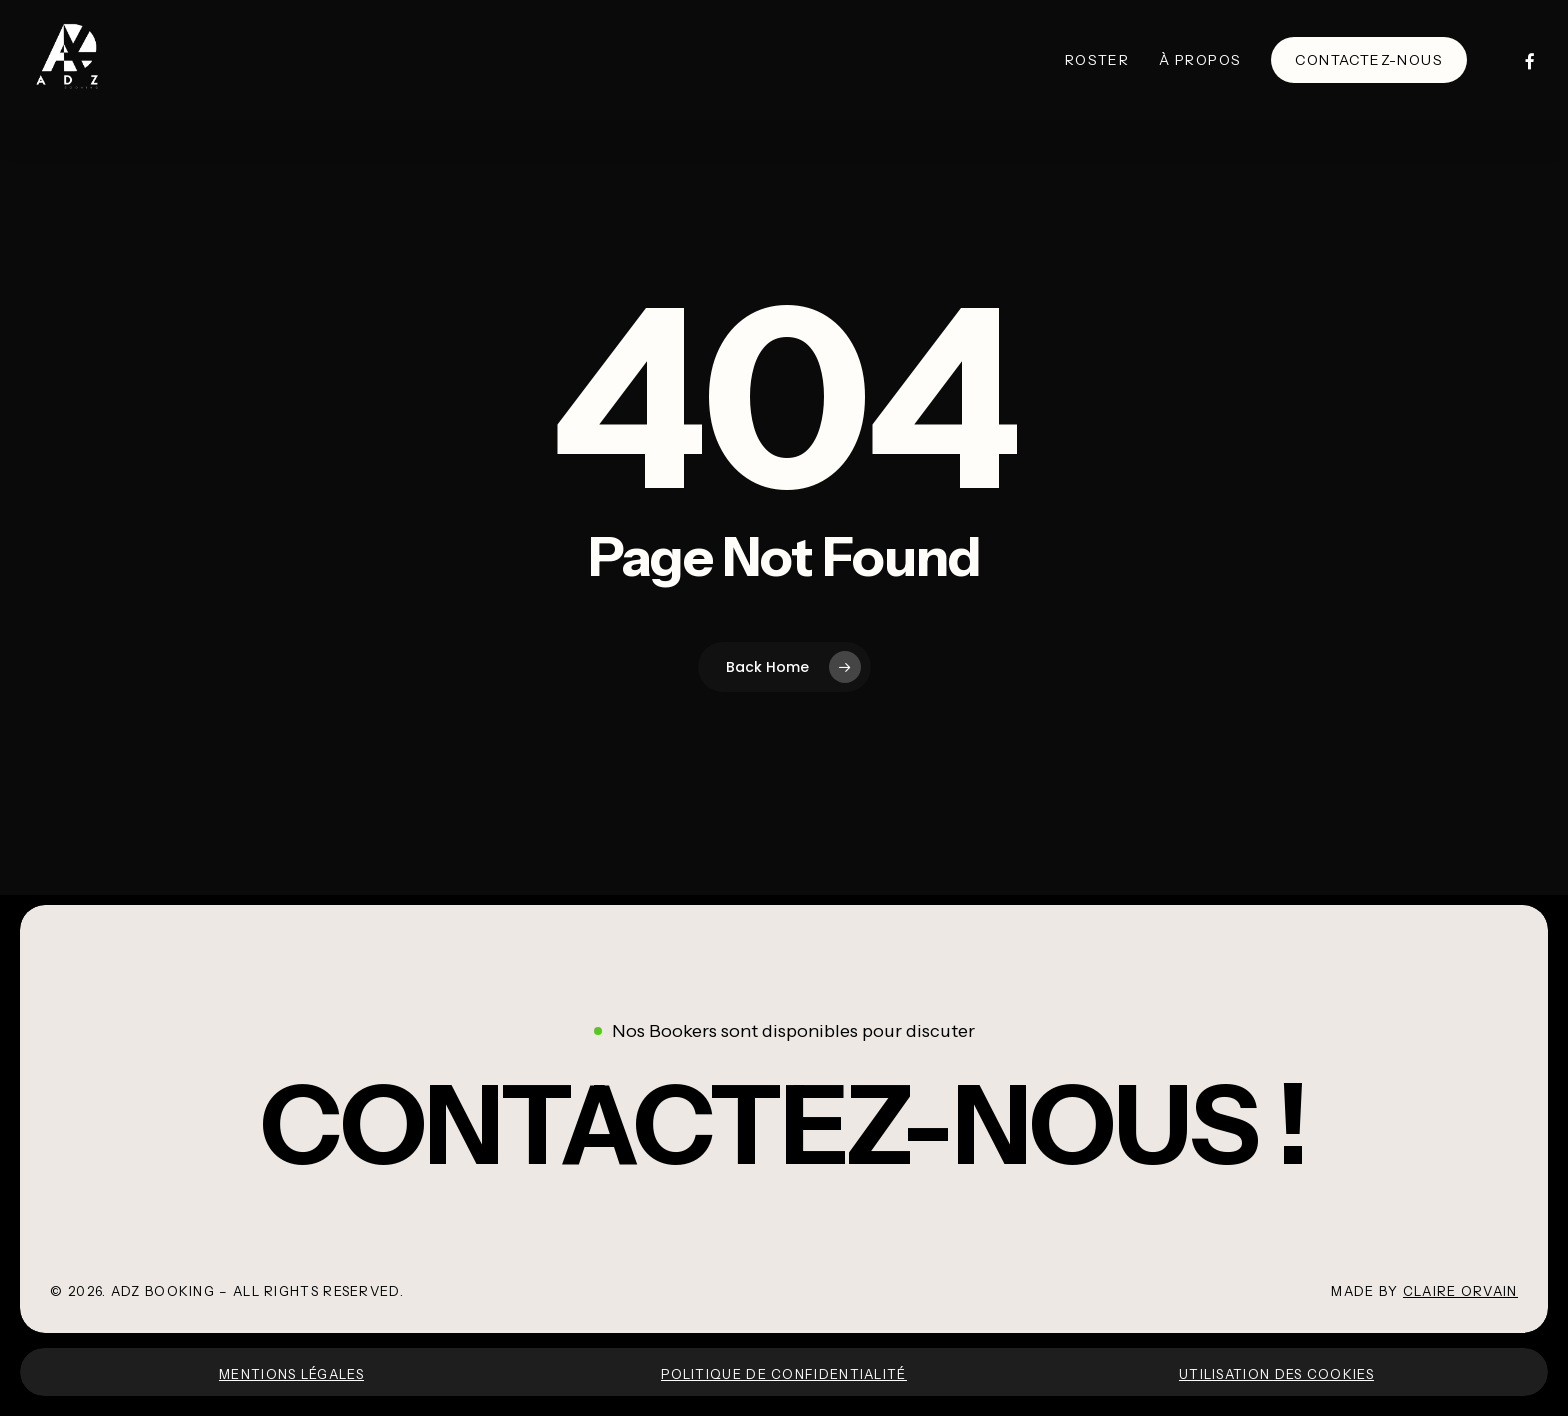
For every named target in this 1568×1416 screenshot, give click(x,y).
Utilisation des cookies (1276, 1374)
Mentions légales (291, 1374)
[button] (784, 1125)
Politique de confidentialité (783, 1374)
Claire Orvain (1460, 1291)
